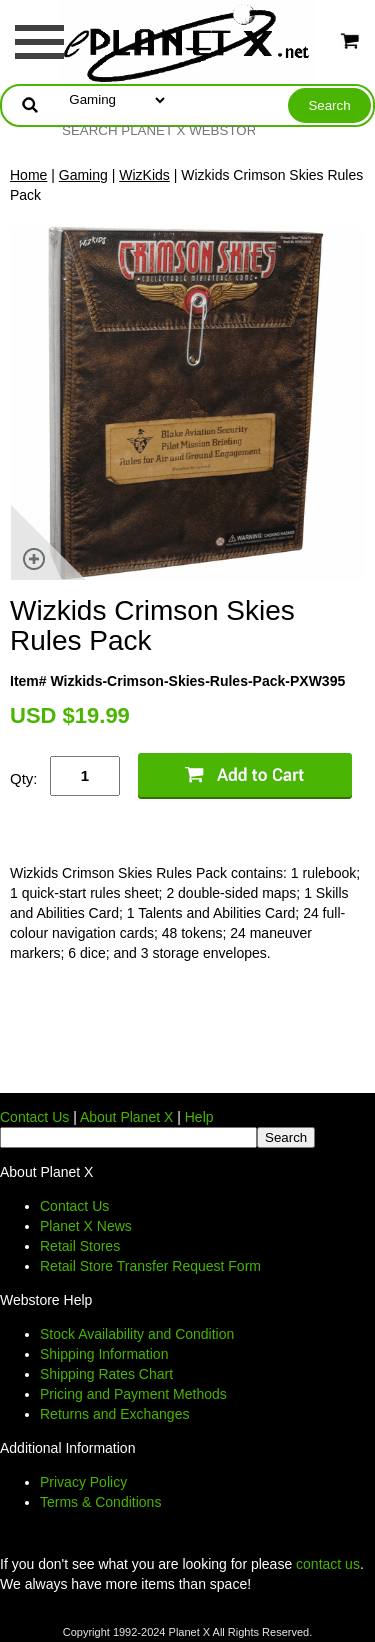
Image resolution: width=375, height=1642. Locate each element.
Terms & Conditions (100, 1502)
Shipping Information (104, 1354)
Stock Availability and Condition (137, 1334)
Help (199, 1117)
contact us (328, 1564)
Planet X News (86, 1226)
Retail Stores (80, 1246)
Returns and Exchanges (114, 1414)
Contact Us (34, 1117)
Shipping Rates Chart (106, 1374)
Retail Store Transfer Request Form (150, 1266)
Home (28, 175)
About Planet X (126, 1117)
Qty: (24, 778)
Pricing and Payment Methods (133, 1394)
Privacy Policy (83, 1482)
